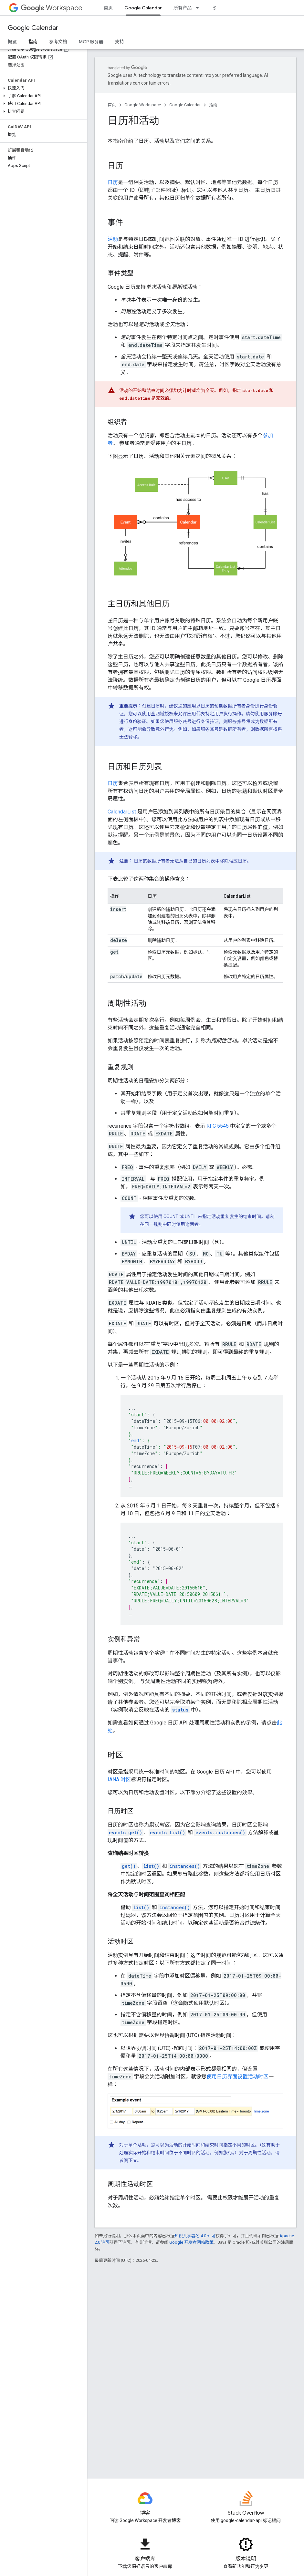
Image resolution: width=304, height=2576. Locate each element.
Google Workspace (142, 104)
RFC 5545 (217, 1126)
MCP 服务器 (91, 42)
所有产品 (182, 8)
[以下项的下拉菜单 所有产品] (199, 8)
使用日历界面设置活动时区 (237, 2077)
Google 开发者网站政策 (191, 2242)
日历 (113, 182)
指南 (213, 104)
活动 (113, 239)
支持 (119, 42)
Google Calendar (33, 28)
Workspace (51, 8)
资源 (217, 8)
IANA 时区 (119, 1779)
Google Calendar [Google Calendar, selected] (143, 8)
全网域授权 (162, 713)
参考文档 (58, 42)
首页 (108, 8)
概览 (12, 42)
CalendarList (122, 812)
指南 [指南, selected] (32, 42)
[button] (42, 88)
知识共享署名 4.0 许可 (194, 2235)
